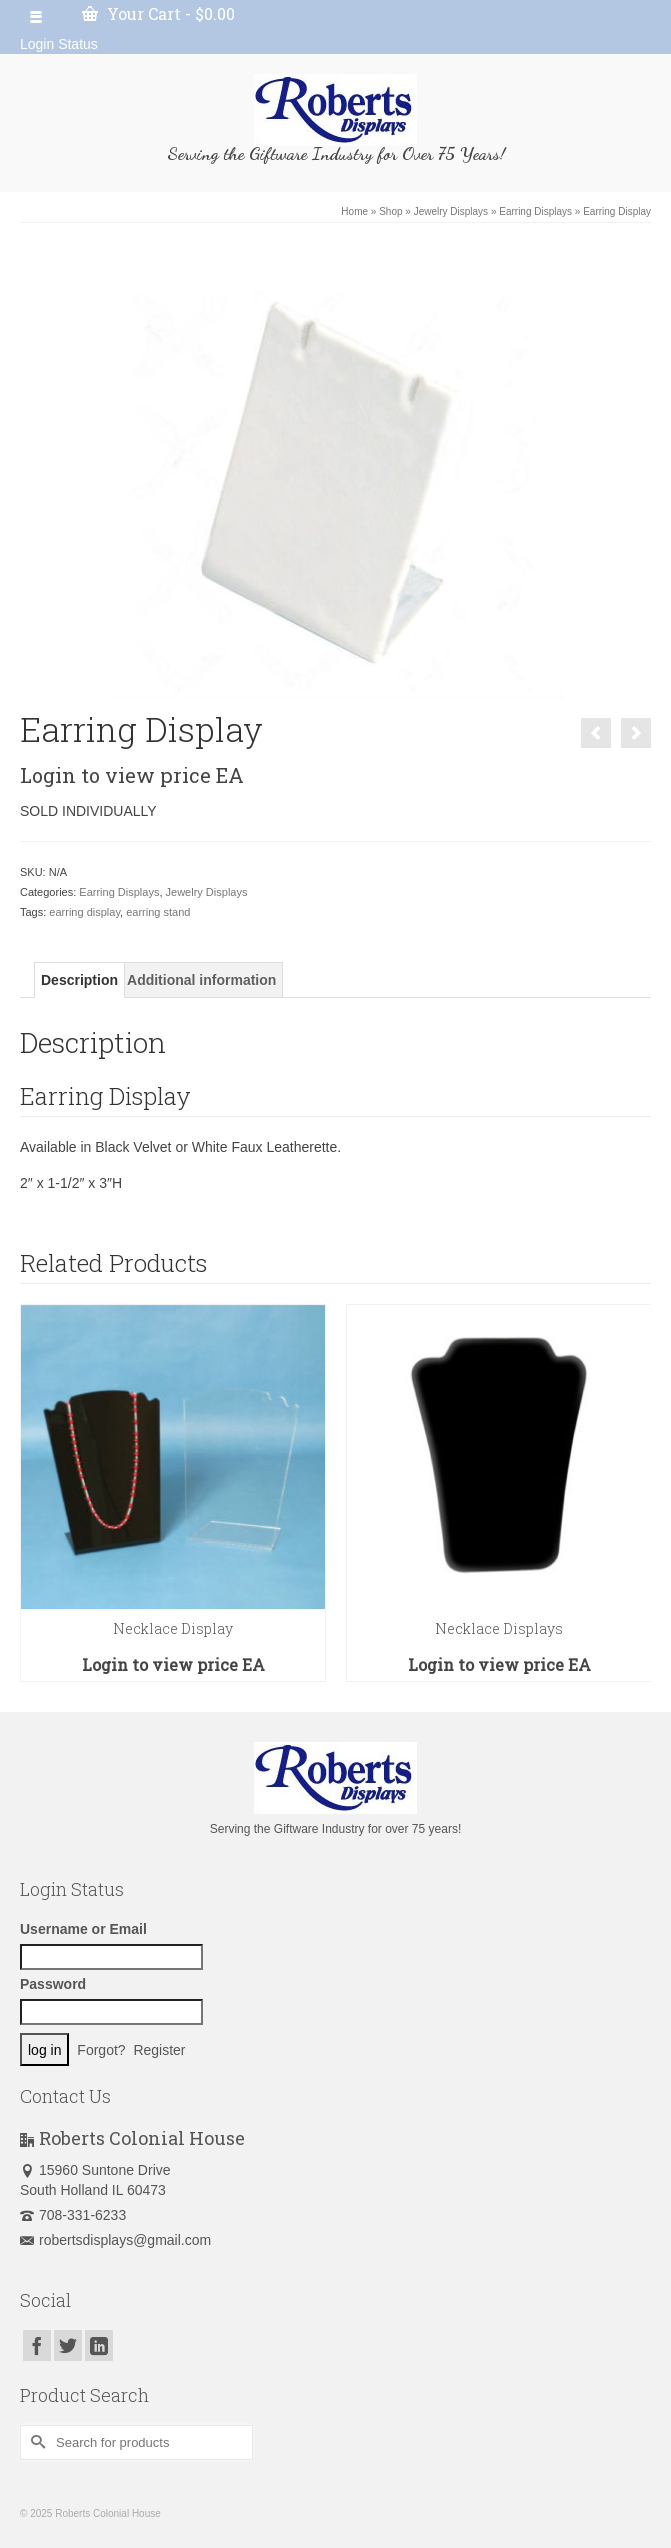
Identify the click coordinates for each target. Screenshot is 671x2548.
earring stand (158, 912)
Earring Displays (119, 892)
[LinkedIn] (99, 2345)
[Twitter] (68, 2345)
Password (53, 1984)
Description (79, 980)
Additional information (201, 980)
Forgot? (101, 2050)
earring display (84, 912)
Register (159, 2050)
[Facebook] (37, 2345)
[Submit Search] (35, 2442)
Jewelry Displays (207, 892)
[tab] (79, 980)
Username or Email (83, 1929)
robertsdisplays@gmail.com (115, 2240)
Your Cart (158, 13)
